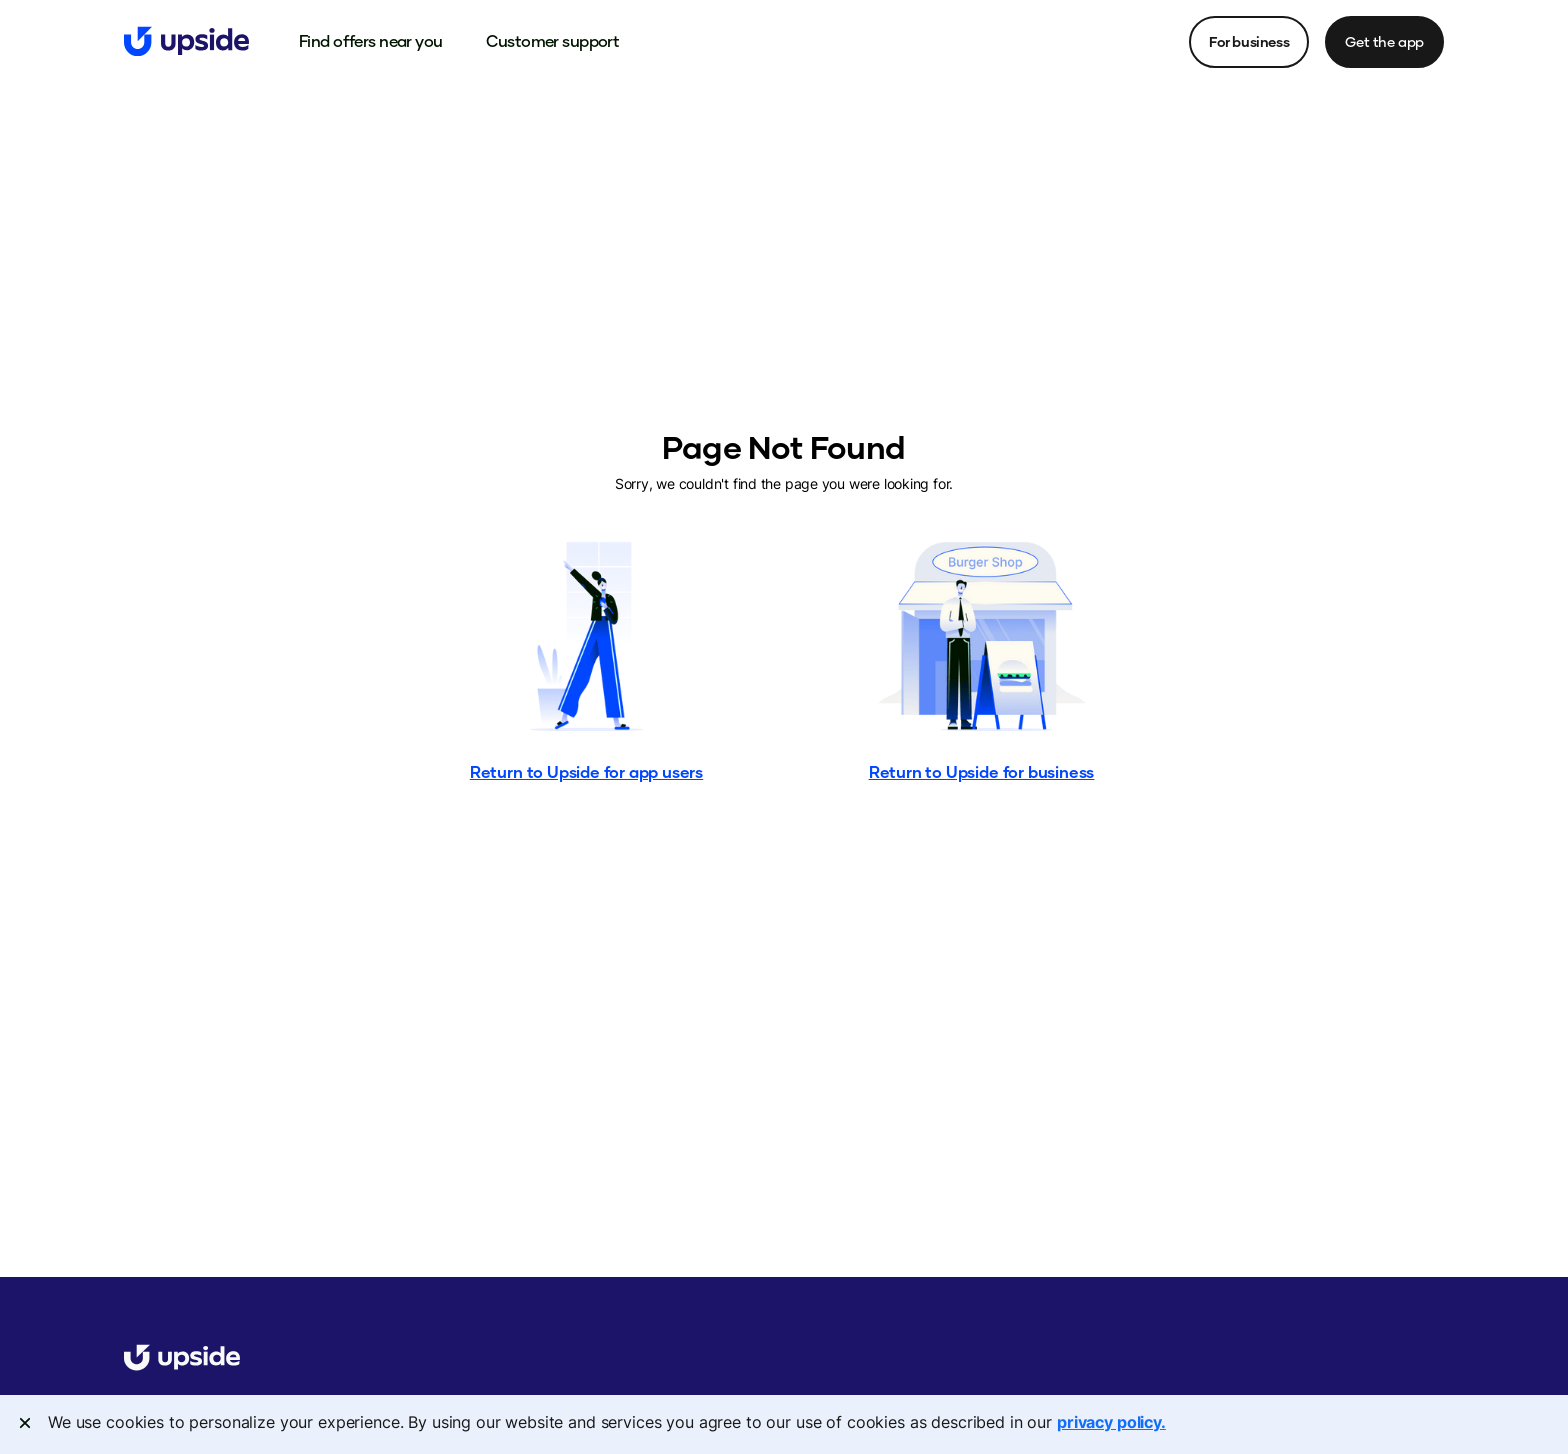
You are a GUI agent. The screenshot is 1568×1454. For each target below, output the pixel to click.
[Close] (25, 1423)
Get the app (1384, 41)
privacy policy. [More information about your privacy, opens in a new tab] (1111, 1422)
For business (1249, 41)
